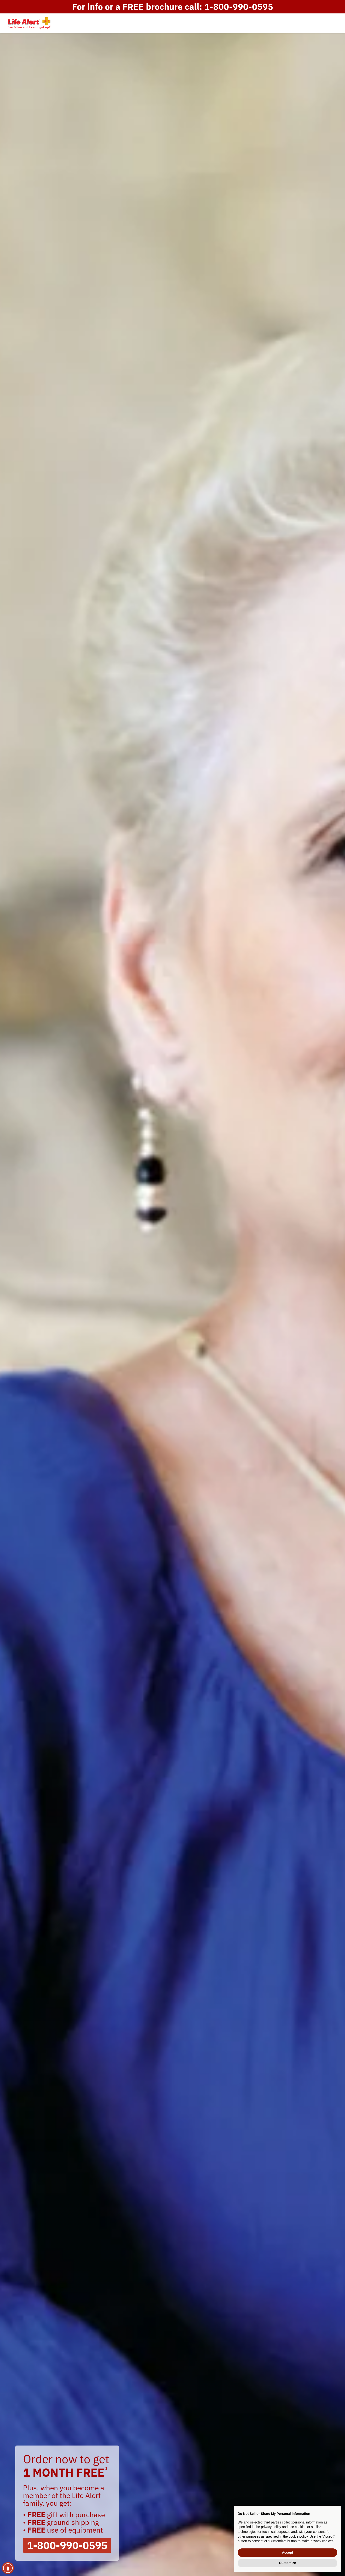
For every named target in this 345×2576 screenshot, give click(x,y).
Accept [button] (287, 2552)
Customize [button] (287, 2563)
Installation (240, 23)
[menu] (175, 23)
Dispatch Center (153, 23)
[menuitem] (106, 23)
